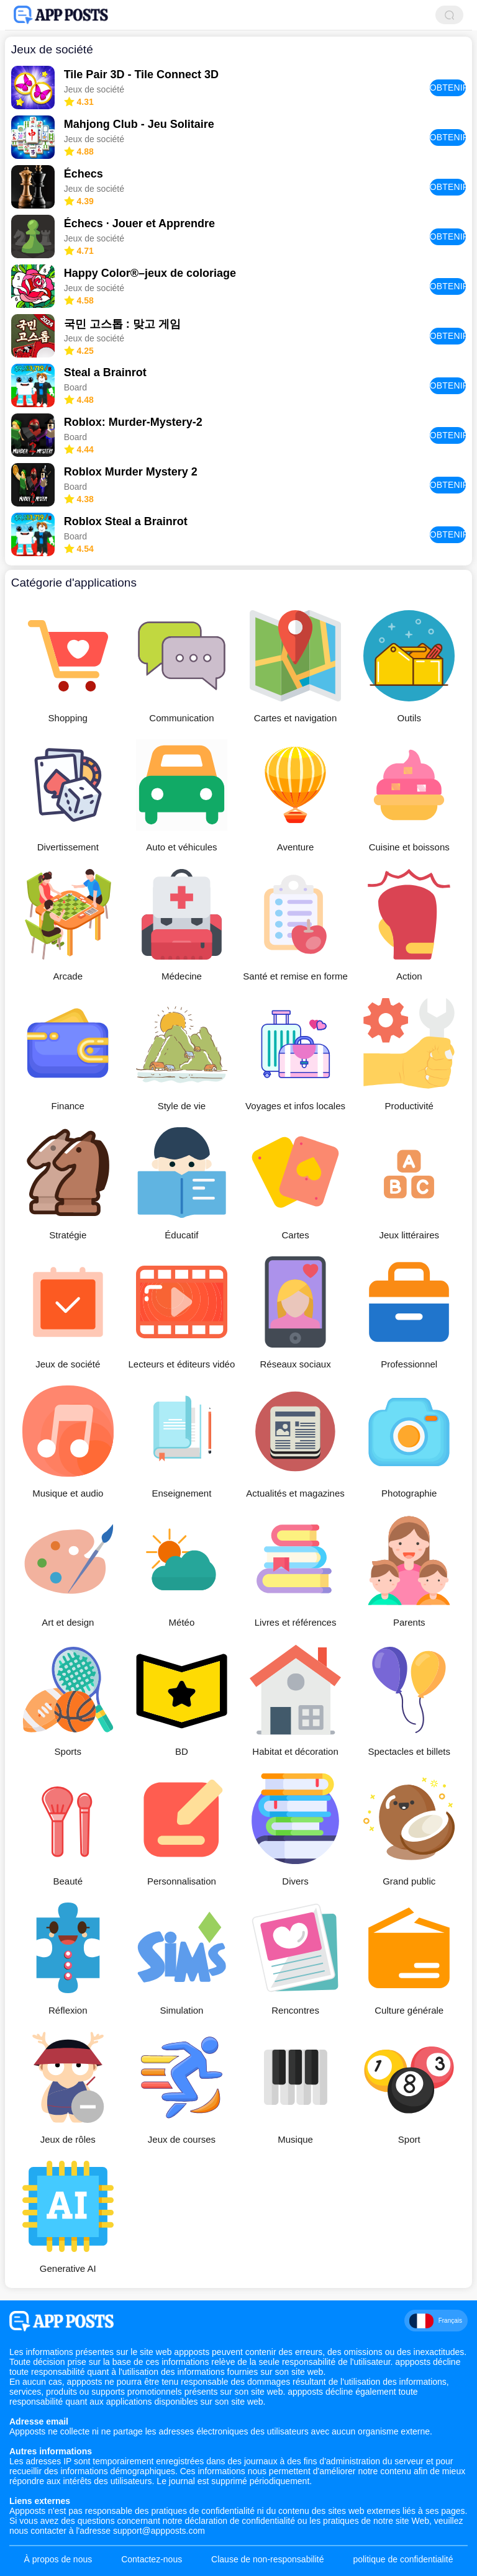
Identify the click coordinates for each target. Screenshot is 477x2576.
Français (435, 2320)
